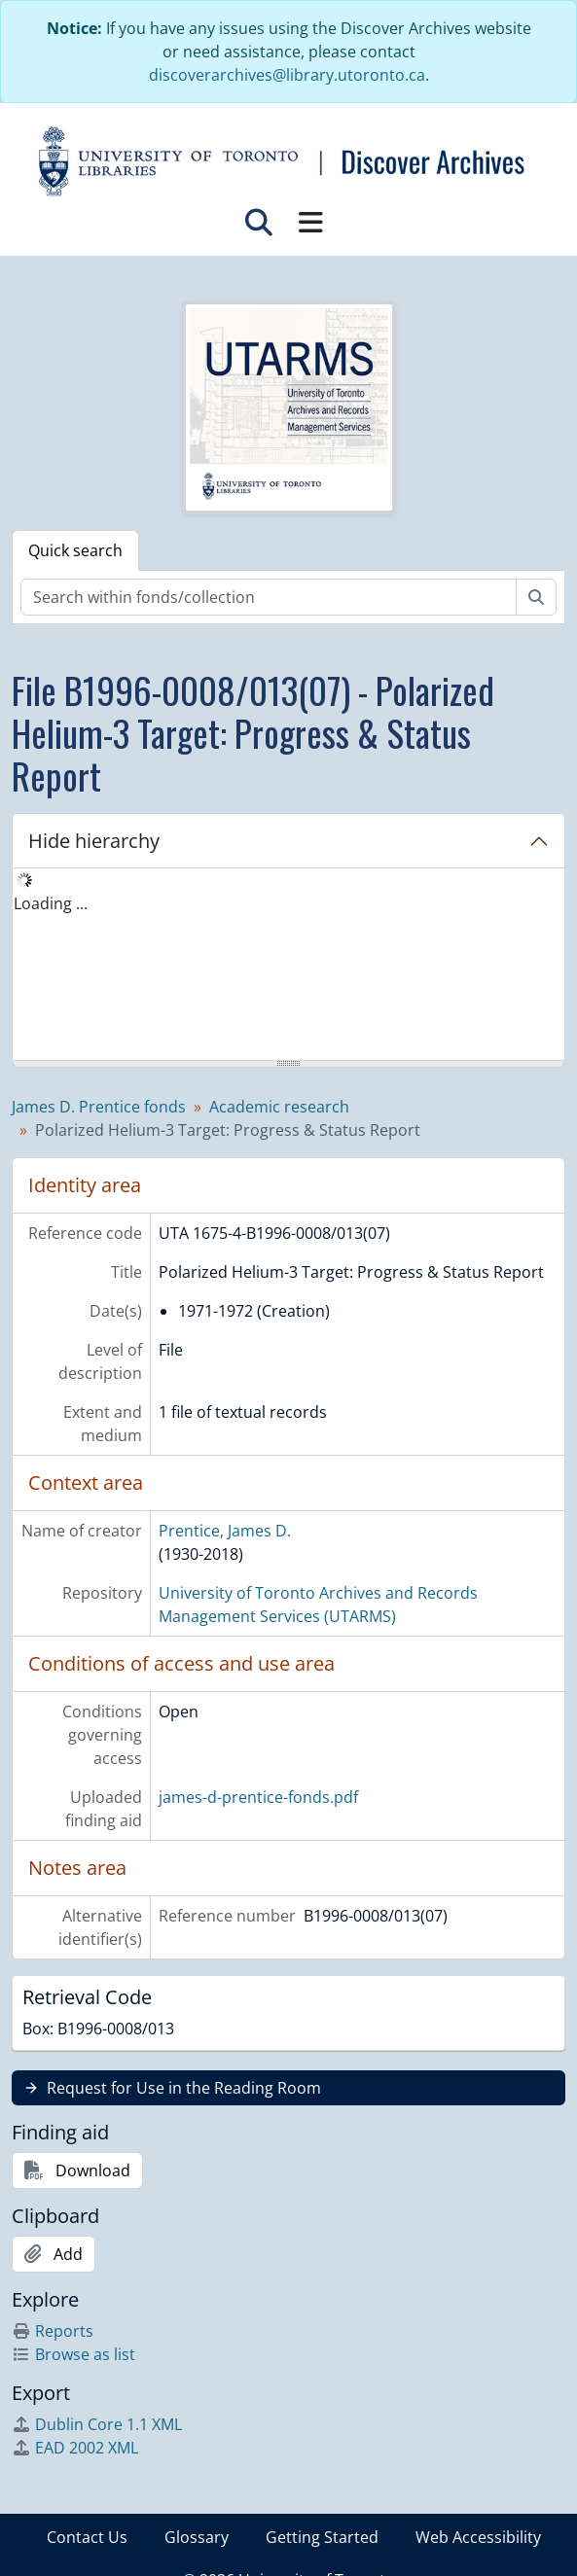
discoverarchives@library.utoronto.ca (287, 75)
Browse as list (73, 2354)
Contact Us (87, 2537)
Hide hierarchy (94, 841)
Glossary (196, 2537)
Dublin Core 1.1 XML (97, 2424)
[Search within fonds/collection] (268, 597)
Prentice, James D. (225, 1530)
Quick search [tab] (75, 550)
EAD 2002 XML (75, 2447)
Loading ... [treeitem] (51, 903)
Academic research (279, 1106)
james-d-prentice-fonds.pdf (258, 1797)
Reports (52, 2331)
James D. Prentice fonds (99, 1106)
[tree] (288, 965)
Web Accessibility (478, 2537)
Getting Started (322, 2537)
